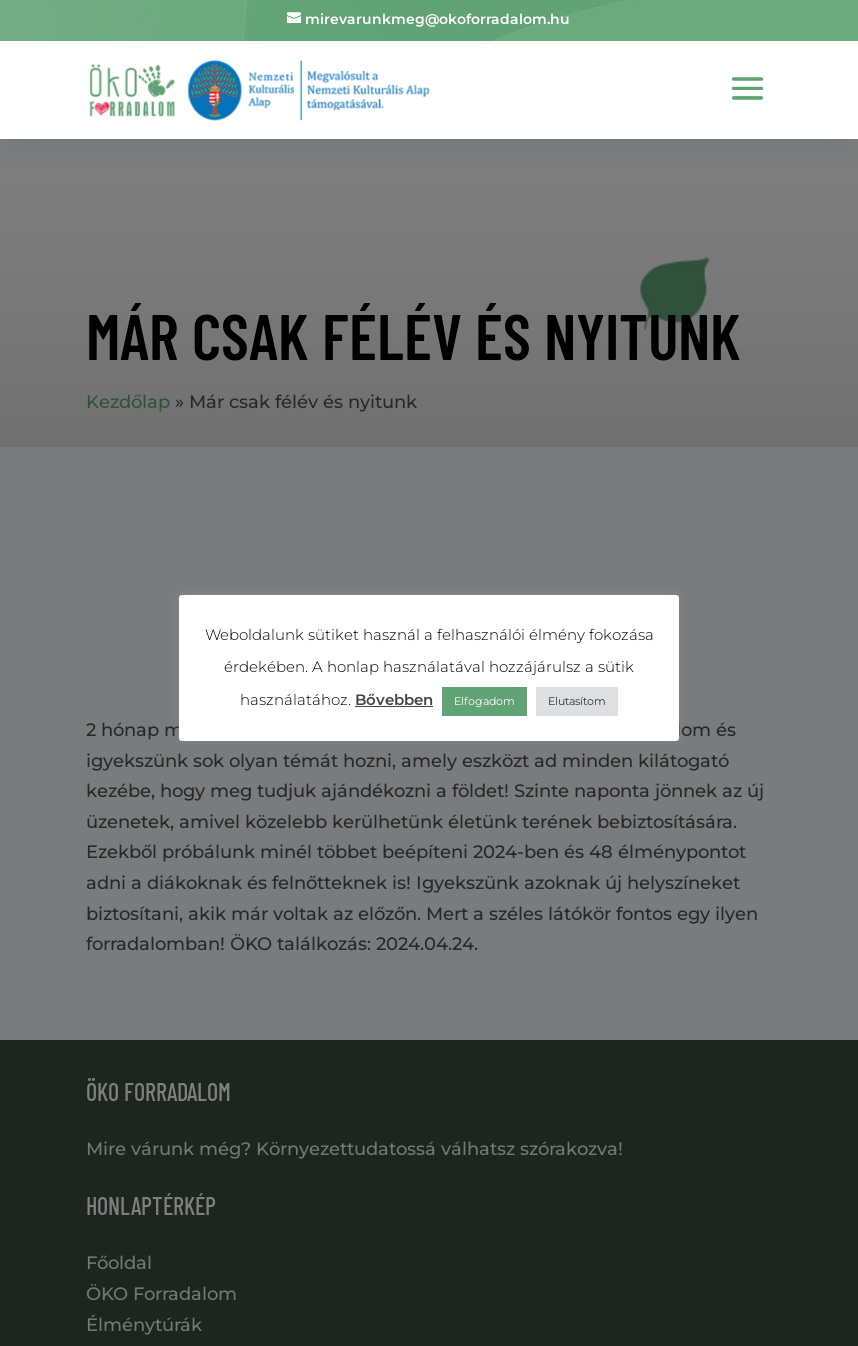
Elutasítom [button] (577, 701)
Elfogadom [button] (484, 701)
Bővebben (394, 699)
